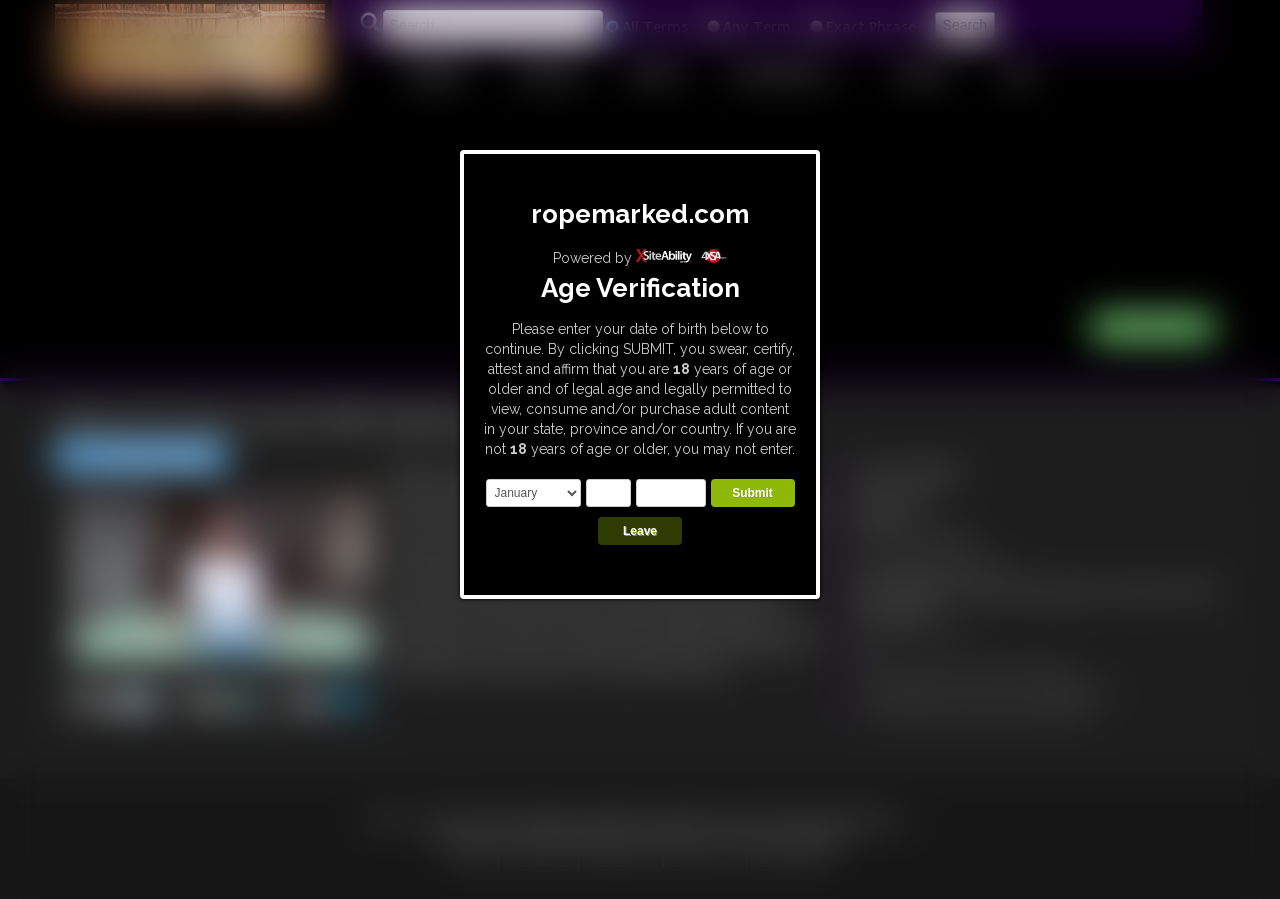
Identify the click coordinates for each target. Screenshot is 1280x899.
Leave (640, 531)
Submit (752, 493)
